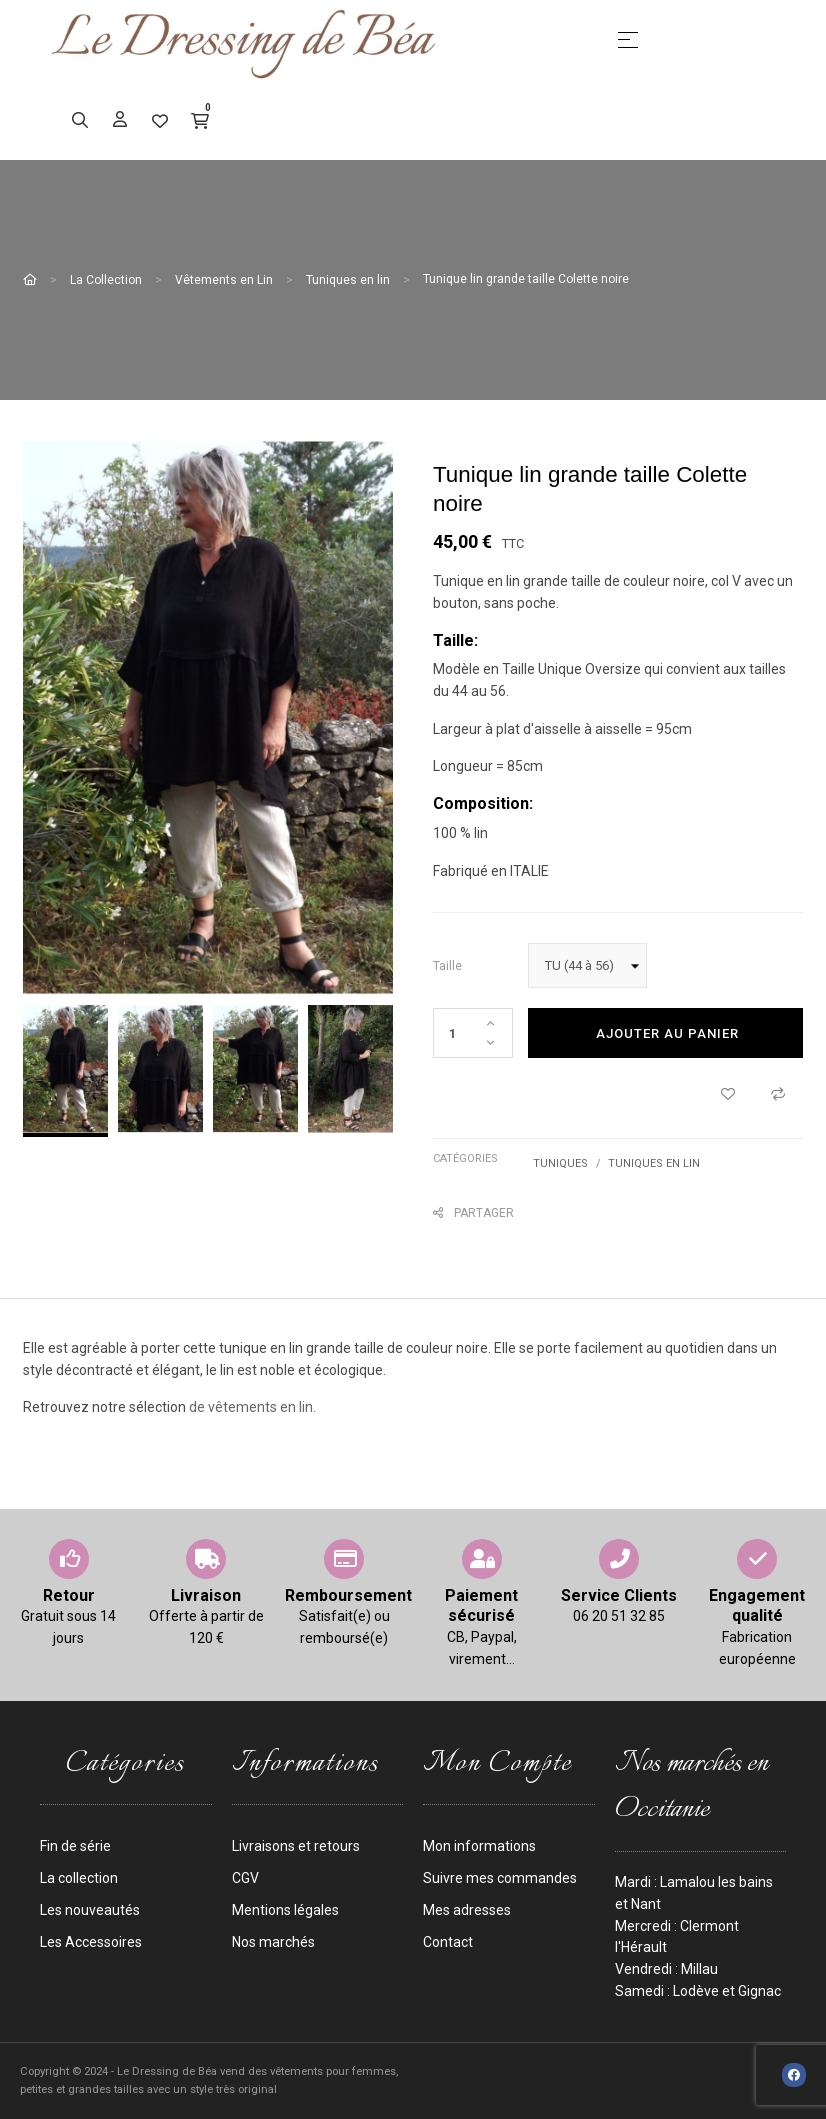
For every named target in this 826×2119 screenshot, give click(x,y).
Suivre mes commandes (500, 1878)
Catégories (465, 1158)
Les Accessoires (91, 1942)
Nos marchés (273, 1942)
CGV (245, 1878)
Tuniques (560, 1163)
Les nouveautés (90, 1910)
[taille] (587, 965)
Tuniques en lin (654, 1163)
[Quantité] (473, 1033)
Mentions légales (285, 1910)
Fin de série (75, 1846)
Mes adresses (467, 1910)
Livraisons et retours (296, 1846)
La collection (79, 1878)
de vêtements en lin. (252, 1407)
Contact (448, 1942)
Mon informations (479, 1846)
